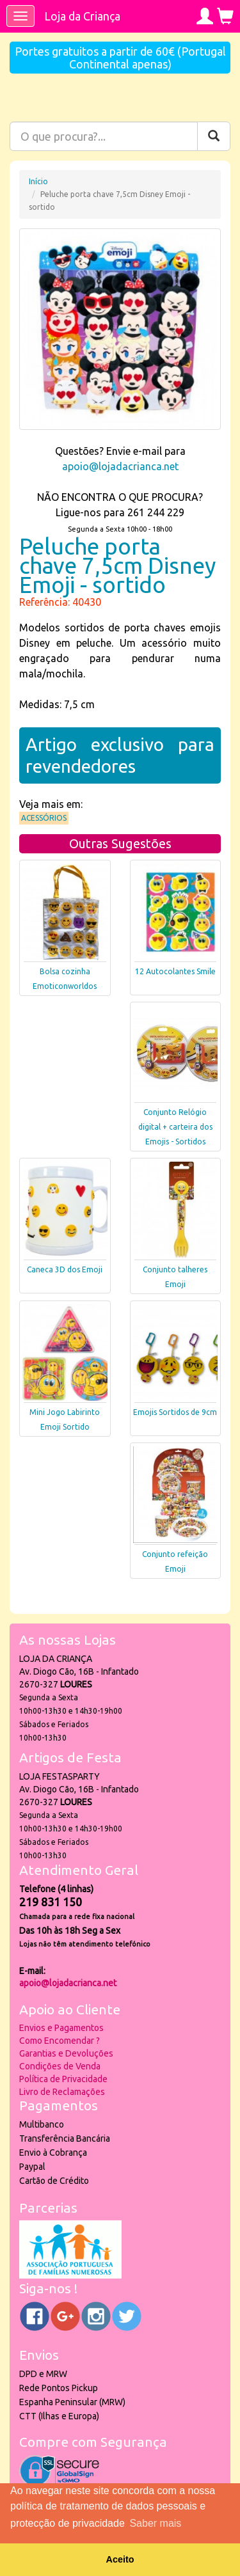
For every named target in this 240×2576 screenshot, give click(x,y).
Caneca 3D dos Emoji (64, 1269)
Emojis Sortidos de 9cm (175, 1412)
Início (38, 181)
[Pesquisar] (213, 136)
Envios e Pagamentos (61, 2028)
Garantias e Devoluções (66, 2053)
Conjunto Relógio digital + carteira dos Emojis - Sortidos (175, 1127)
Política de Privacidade (63, 2079)
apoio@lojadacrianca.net (120, 466)
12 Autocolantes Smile (175, 971)
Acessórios (44, 818)
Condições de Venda (59, 2066)
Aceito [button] (120, 2559)
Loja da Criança (82, 16)
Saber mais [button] (155, 2523)
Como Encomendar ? (59, 2040)
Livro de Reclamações (62, 2092)
